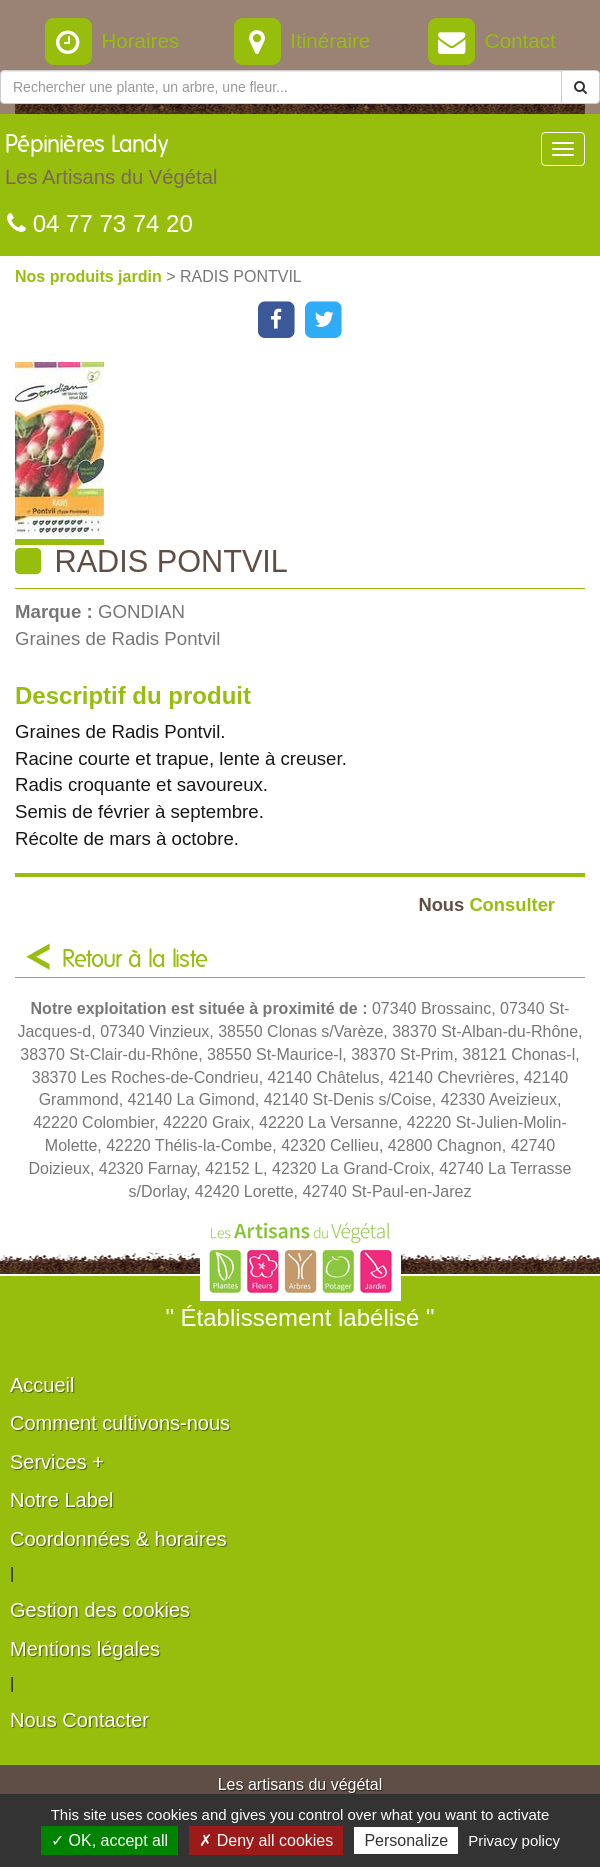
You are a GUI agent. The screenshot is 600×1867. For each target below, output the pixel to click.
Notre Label (61, 1500)
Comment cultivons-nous (120, 1423)
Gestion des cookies (100, 1610)
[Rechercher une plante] (281, 87)
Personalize (406, 1840)
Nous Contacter (79, 1720)
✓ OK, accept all (109, 1840)
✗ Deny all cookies (266, 1840)
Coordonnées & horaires (118, 1539)
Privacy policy (514, 1840)
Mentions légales (85, 1649)
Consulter (486, 904)
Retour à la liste (135, 960)
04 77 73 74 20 (100, 223)
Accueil (42, 1385)
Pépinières (111, 165)
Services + (57, 1462)
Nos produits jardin (90, 276)
